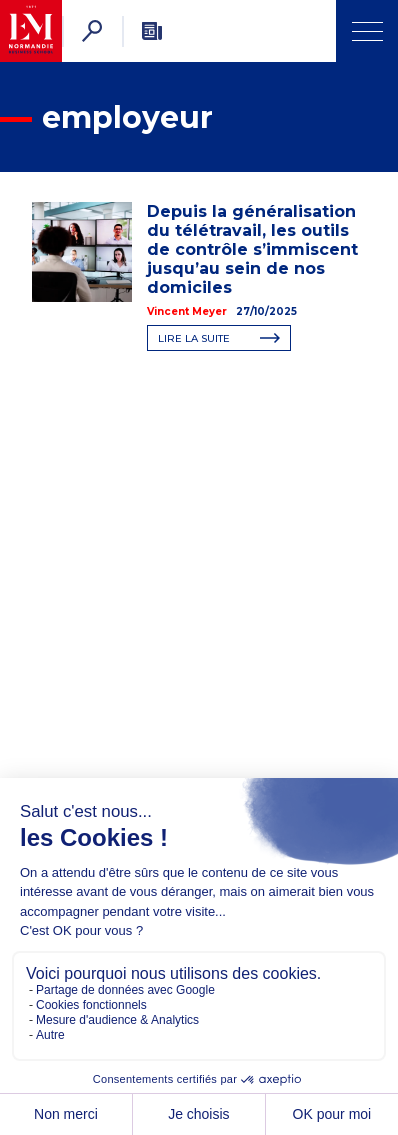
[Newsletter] (152, 31)
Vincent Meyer (187, 311)
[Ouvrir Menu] (367, 31)
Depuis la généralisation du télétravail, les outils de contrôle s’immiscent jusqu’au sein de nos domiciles (252, 249)
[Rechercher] (92, 31)
